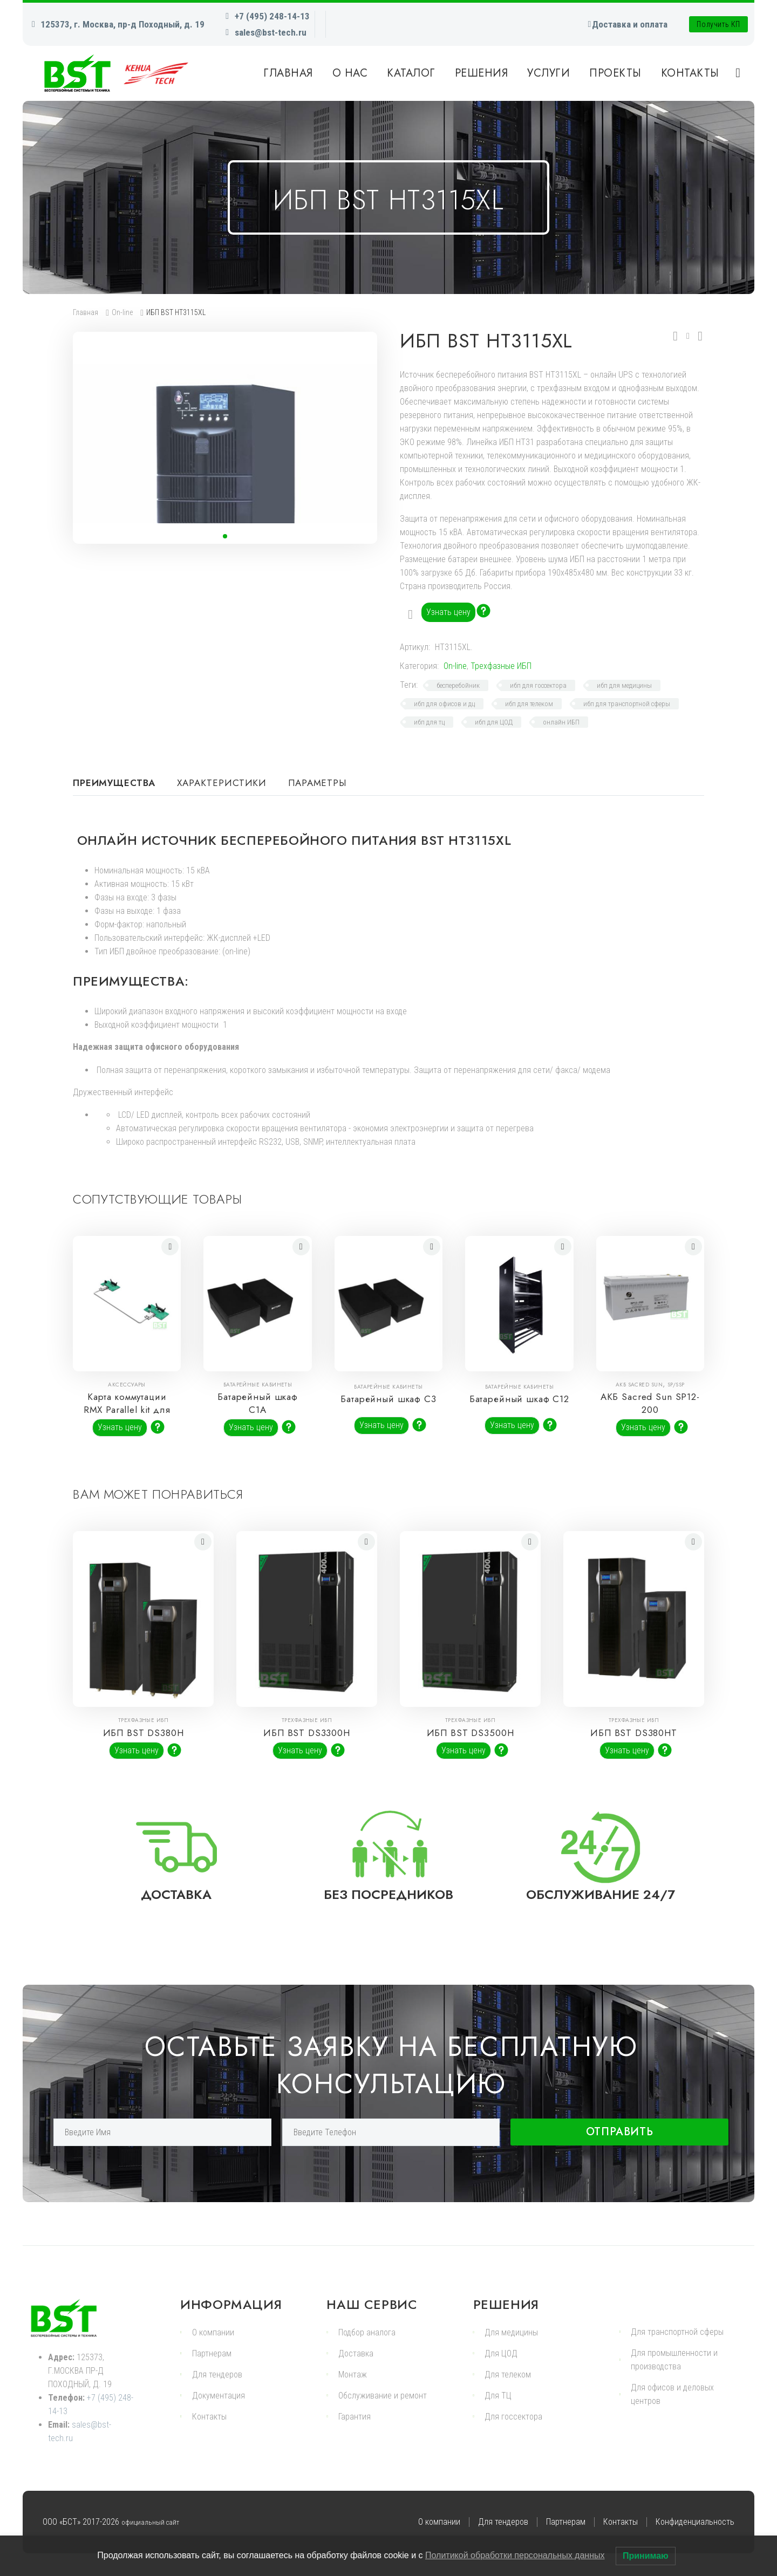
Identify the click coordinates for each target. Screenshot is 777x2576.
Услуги (548, 73)
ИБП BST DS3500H (470, 1732)
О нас (350, 73)
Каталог (411, 73)
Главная (288, 73)
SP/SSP (676, 1385)
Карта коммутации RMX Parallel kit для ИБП (127, 1409)
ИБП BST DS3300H (306, 1732)
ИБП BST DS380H (143, 1732)
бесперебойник (458, 685)
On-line (122, 312)
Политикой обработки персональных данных (514, 2555)
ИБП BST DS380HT (633, 1732)
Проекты (615, 73)
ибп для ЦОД (494, 722)
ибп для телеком (529, 704)
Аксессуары (127, 1385)
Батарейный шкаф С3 (389, 1403)
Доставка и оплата (629, 24)
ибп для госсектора (538, 685)
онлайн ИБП (561, 722)
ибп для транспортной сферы (626, 704)
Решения (481, 73)
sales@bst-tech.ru (270, 32)
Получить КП (718, 24)
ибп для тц (429, 722)
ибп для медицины (624, 685)
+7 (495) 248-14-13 (272, 16)
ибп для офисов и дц (444, 704)
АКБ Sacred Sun (639, 1385)
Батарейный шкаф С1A (257, 1403)
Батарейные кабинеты (257, 1385)
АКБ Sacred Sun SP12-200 (650, 1403)
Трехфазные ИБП (501, 666)
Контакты (690, 73)
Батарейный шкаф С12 (519, 1403)
